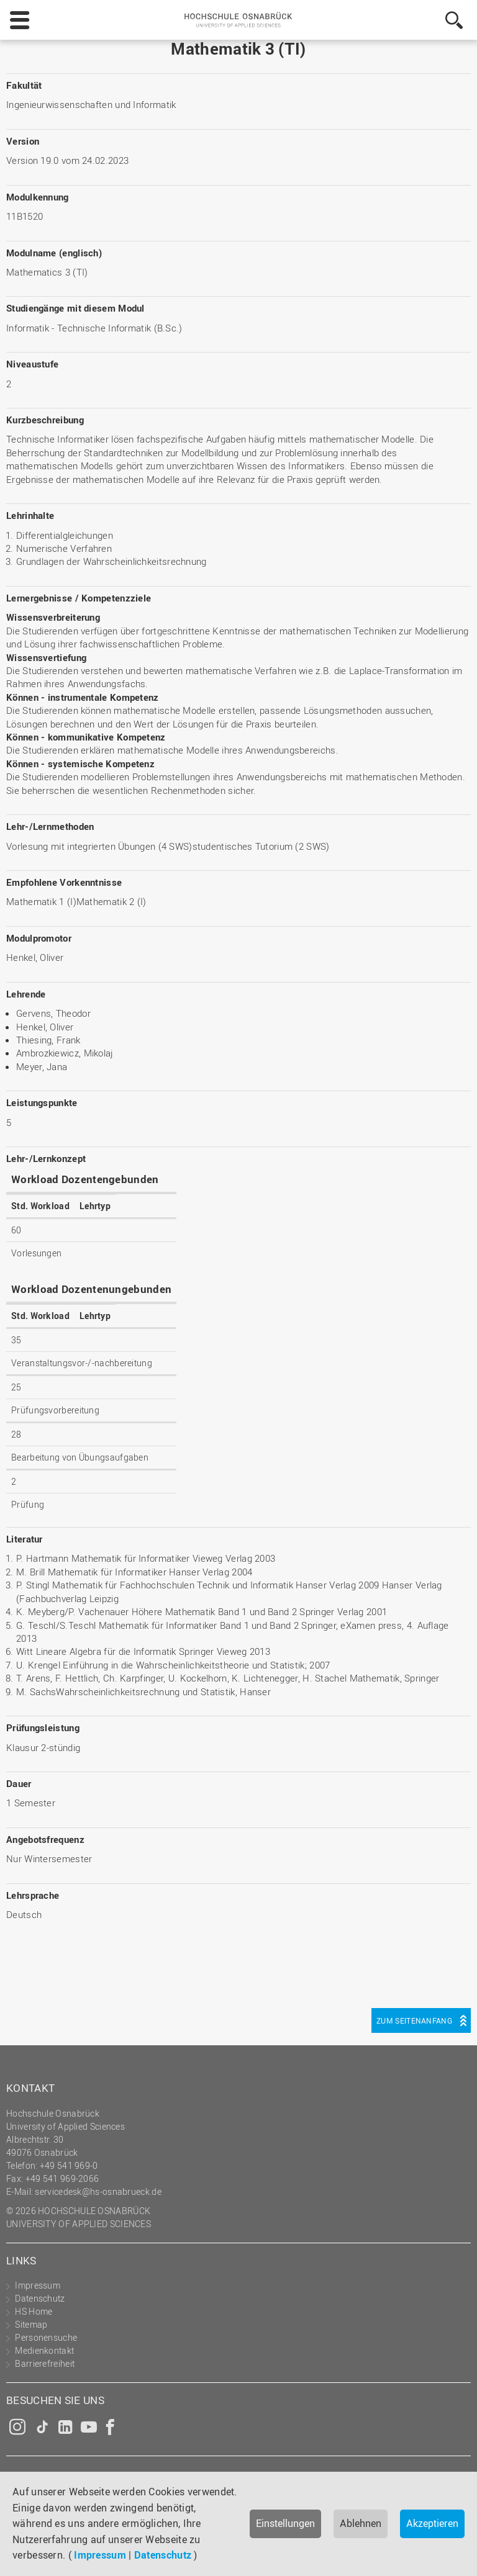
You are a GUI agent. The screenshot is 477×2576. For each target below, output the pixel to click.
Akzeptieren (432, 2523)
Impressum (100, 2555)
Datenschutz (162, 2555)
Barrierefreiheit (45, 2363)
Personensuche (46, 2337)
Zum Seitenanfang (414, 2020)
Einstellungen (285, 2523)
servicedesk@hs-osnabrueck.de (98, 2191)
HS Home (33, 2311)
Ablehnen (360, 2523)
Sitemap (31, 2324)
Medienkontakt (44, 2350)
